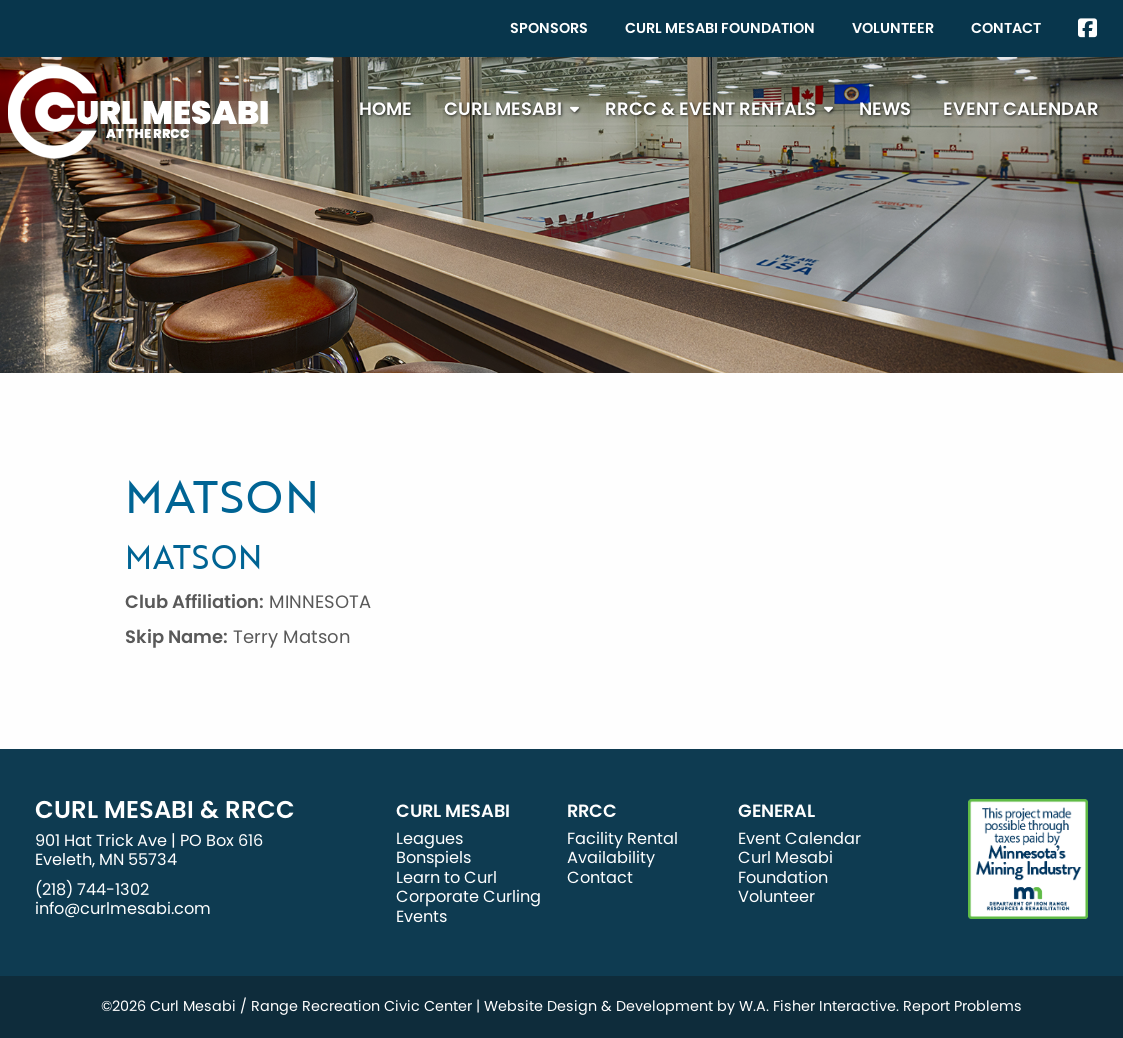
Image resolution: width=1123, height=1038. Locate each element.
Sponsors (549, 28)
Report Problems (962, 1006)
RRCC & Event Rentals (710, 108)
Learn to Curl (446, 877)
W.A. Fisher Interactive (817, 1006)
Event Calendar (1021, 108)
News (885, 108)
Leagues (429, 838)
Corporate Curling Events (468, 906)
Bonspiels (433, 857)
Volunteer (893, 28)
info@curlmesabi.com (123, 908)
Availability (611, 857)
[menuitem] (549, 28)
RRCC (592, 811)
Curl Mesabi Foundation (720, 28)
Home (385, 108)
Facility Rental (622, 838)
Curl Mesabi (503, 108)
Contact (1006, 28)
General (776, 811)
